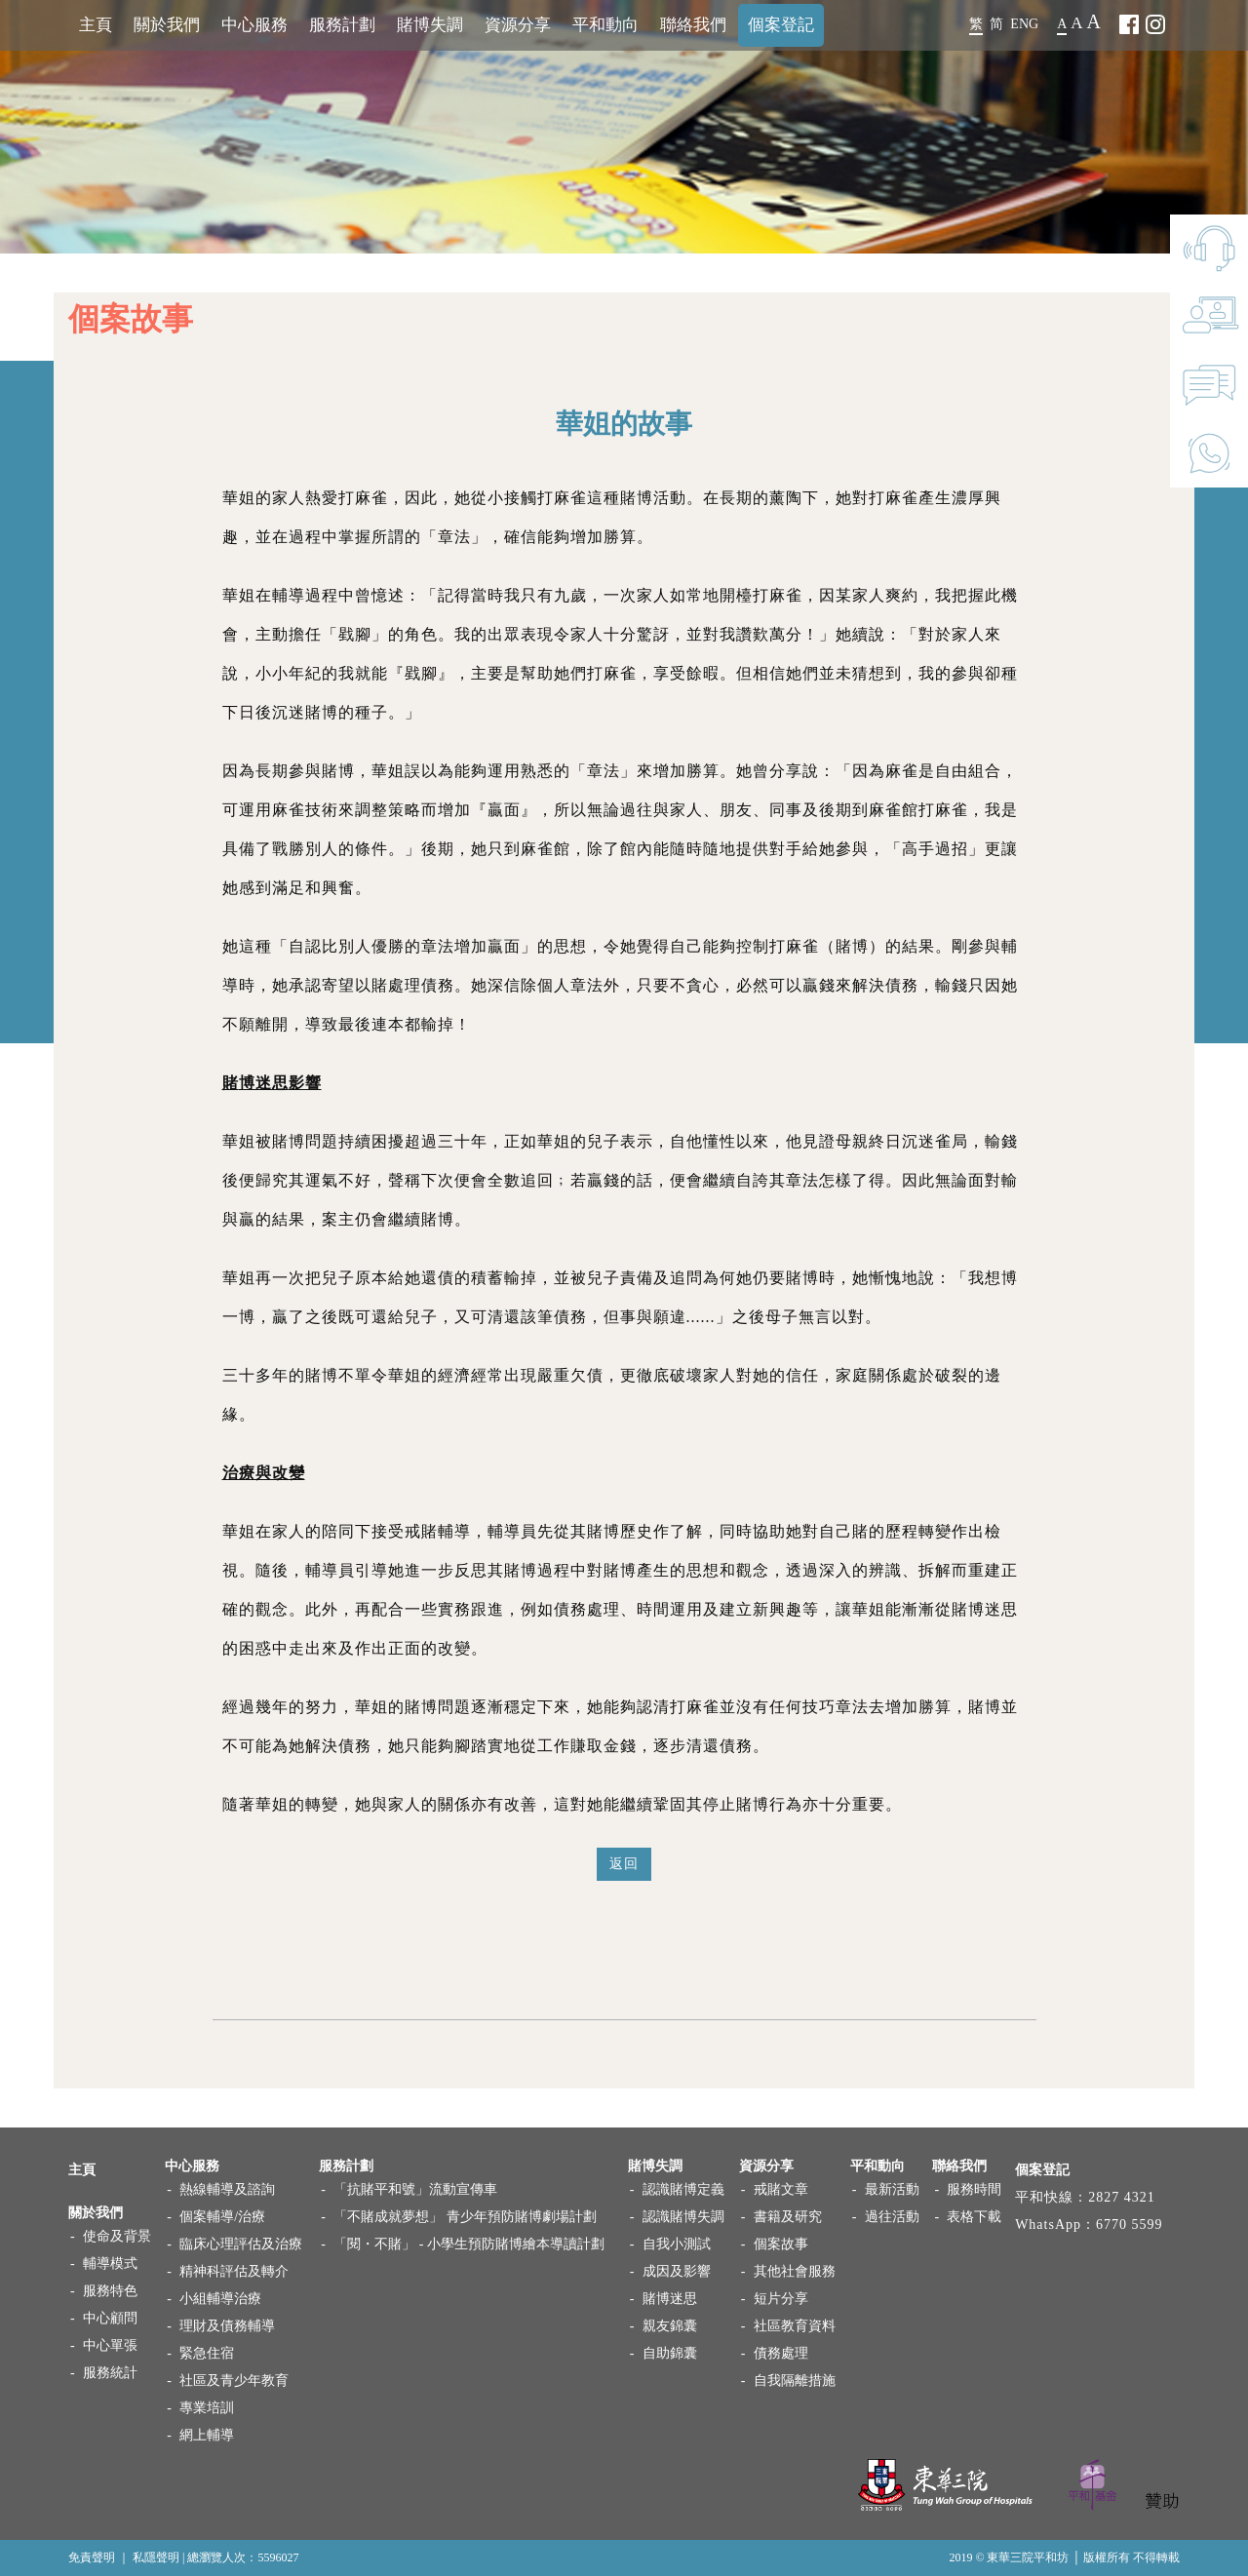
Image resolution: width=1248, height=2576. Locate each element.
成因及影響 (677, 2271)
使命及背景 (117, 2236)
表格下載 (974, 2216)
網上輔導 (206, 2435)
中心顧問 (110, 2318)
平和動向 (605, 25)
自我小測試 (677, 2244)
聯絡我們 (693, 25)
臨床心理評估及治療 (240, 2244)
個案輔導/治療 (222, 2216)
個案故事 (781, 2244)
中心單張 (110, 2345)
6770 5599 (1129, 2224)
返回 (624, 1867)
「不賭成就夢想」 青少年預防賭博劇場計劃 (465, 2216)
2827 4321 (1121, 2197)
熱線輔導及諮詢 (227, 2189)
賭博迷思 (670, 2298)
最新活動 (892, 2189)
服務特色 (110, 2290)
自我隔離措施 (795, 2380)
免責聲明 (91, 2557)
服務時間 (974, 2189)
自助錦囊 (670, 2353)
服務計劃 (342, 25)
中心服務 (254, 25)
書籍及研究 (788, 2216)
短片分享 (781, 2298)
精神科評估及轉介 (234, 2271)
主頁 (95, 25)
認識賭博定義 (683, 2189)
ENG (1024, 24)
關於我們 (167, 25)
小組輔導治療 (220, 2298)
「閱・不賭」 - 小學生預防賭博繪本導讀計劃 (468, 2244)
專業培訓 (206, 2407)
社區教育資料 (795, 2326)
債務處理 (781, 2353)
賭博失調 (430, 25)
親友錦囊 (670, 2326)
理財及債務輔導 (227, 2326)
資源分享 (518, 25)
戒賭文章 (781, 2189)
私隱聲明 (156, 2557)
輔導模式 (110, 2263)
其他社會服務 (795, 2271)
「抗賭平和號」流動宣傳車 (415, 2189)
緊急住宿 (206, 2353)
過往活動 (892, 2216)
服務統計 (110, 2372)
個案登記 (781, 25)
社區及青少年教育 (234, 2380)
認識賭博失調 (683, 2216)
